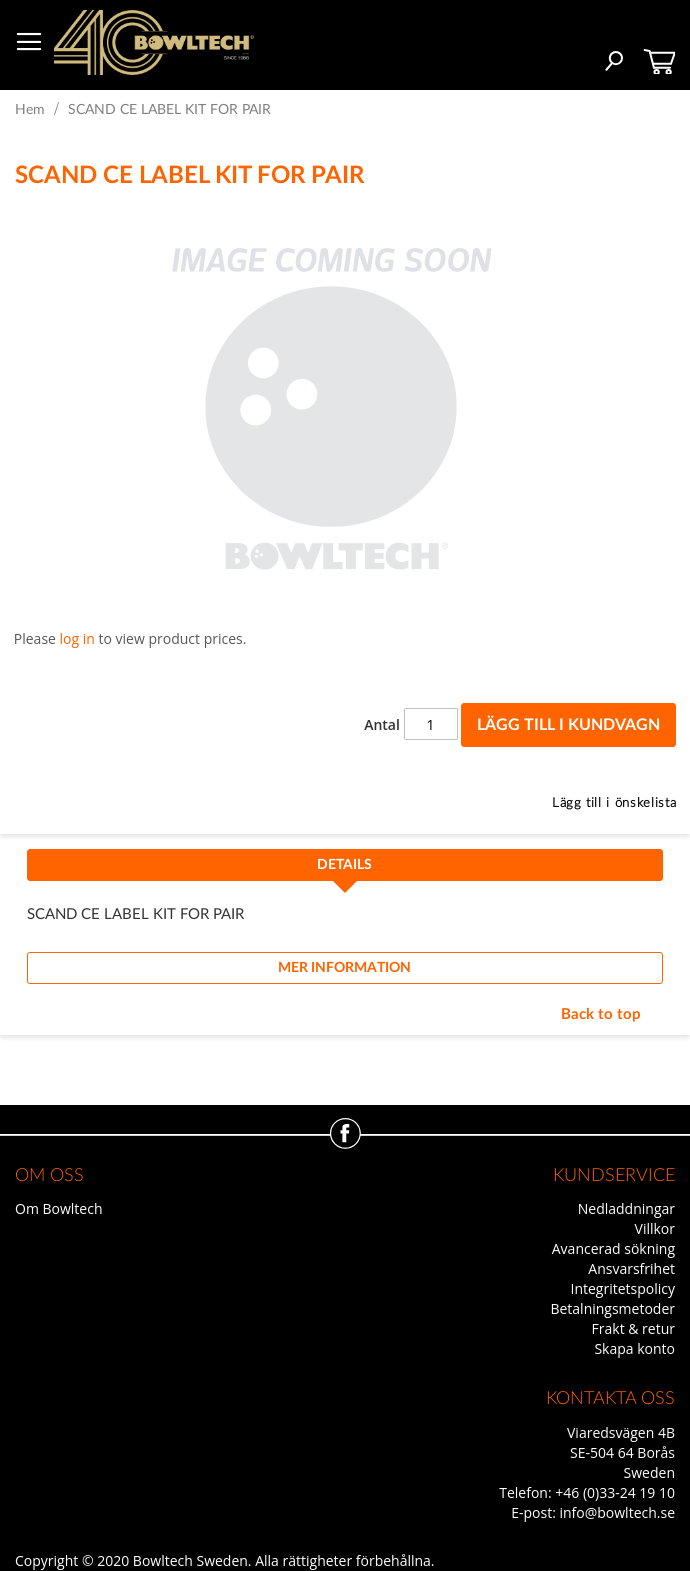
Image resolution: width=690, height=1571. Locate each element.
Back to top (601, 1014)
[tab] (345, 871)
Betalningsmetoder (612, 1308)
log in (77, 638)
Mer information (344, 968)
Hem (30, 110)
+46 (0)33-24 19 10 (615, 1492)
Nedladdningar (626, 1208)
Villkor (655, 1228)
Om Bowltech (58, 1208)
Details (344, 865)
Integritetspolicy (623, 1288)
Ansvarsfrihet (631, 1268)
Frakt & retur (633, 1328)
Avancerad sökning (613, 1248)
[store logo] (154, 42)
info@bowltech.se (617, 1512)
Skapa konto (634, 1348)
